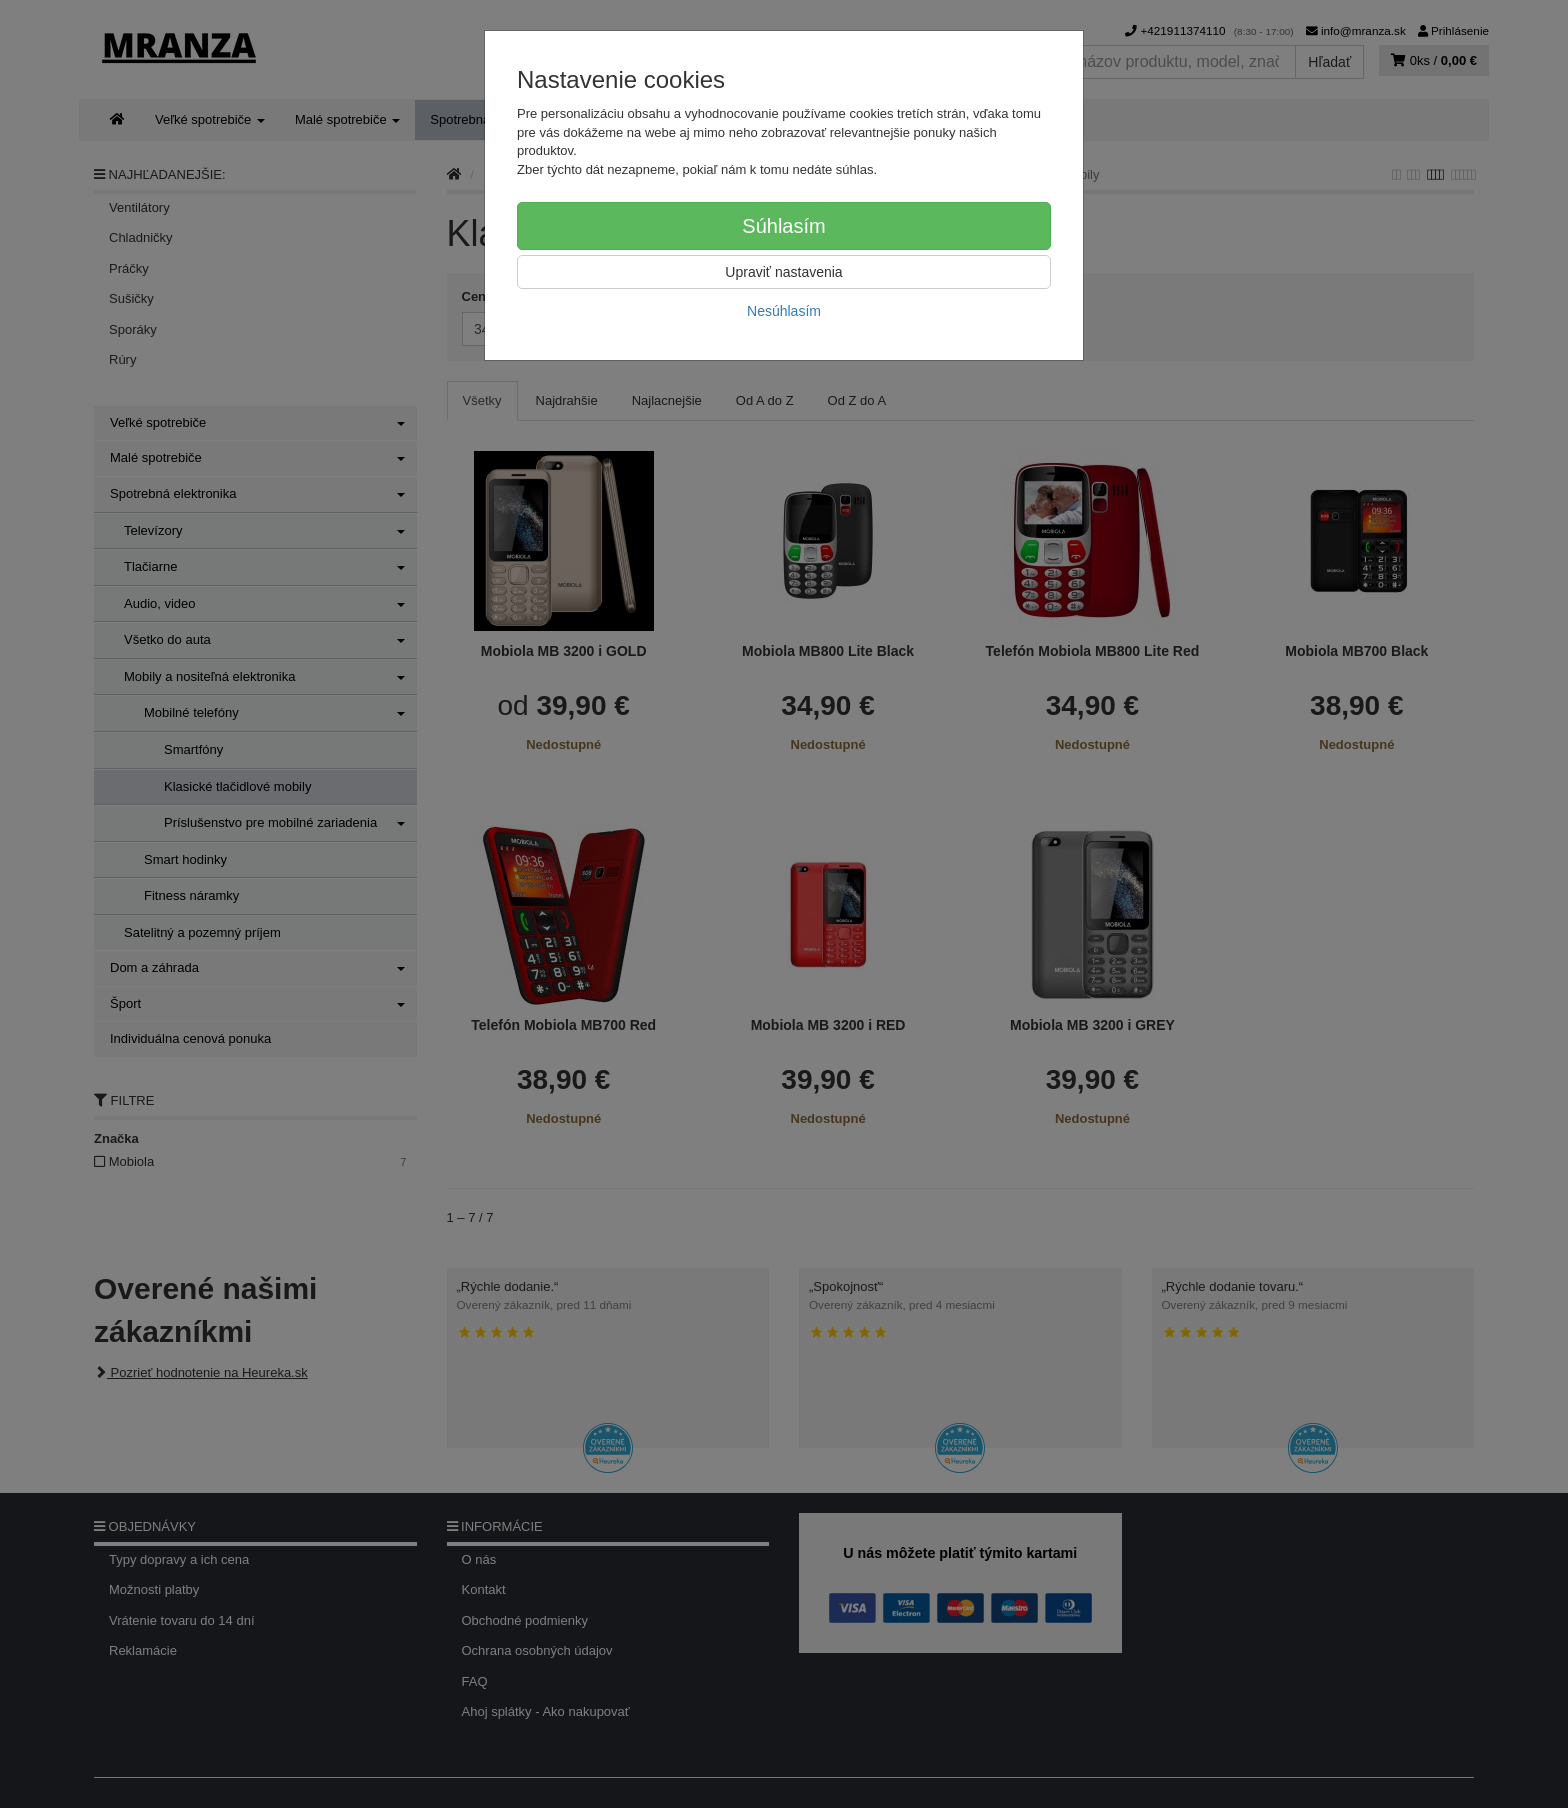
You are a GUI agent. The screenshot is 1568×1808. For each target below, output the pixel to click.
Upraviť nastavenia (783, 272)
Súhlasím (783, 226)
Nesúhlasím (784, 311)
